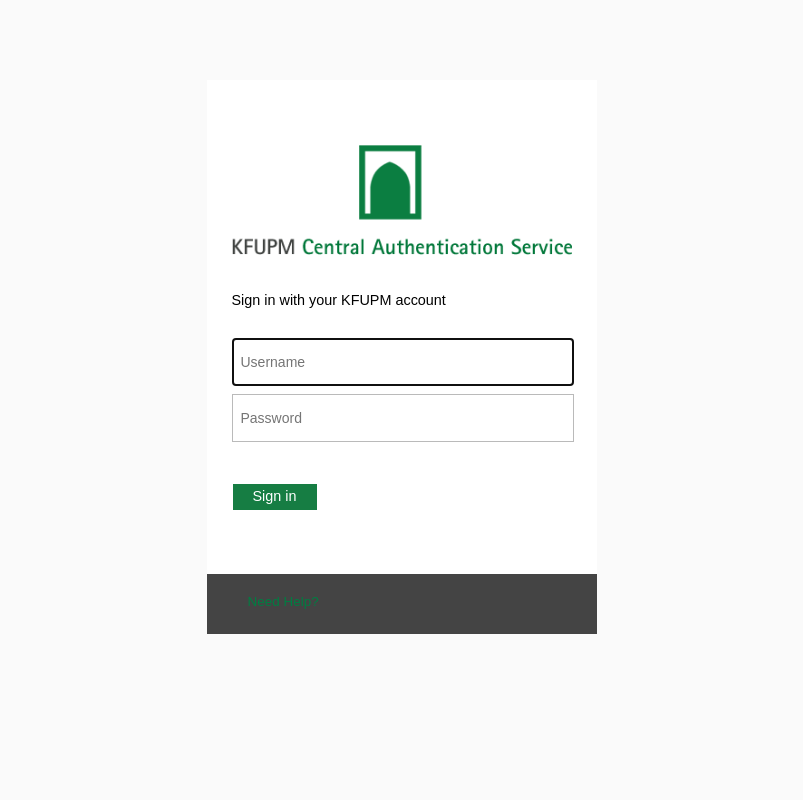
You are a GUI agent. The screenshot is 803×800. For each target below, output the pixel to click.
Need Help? (283, 601)
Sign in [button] (275, 496)
